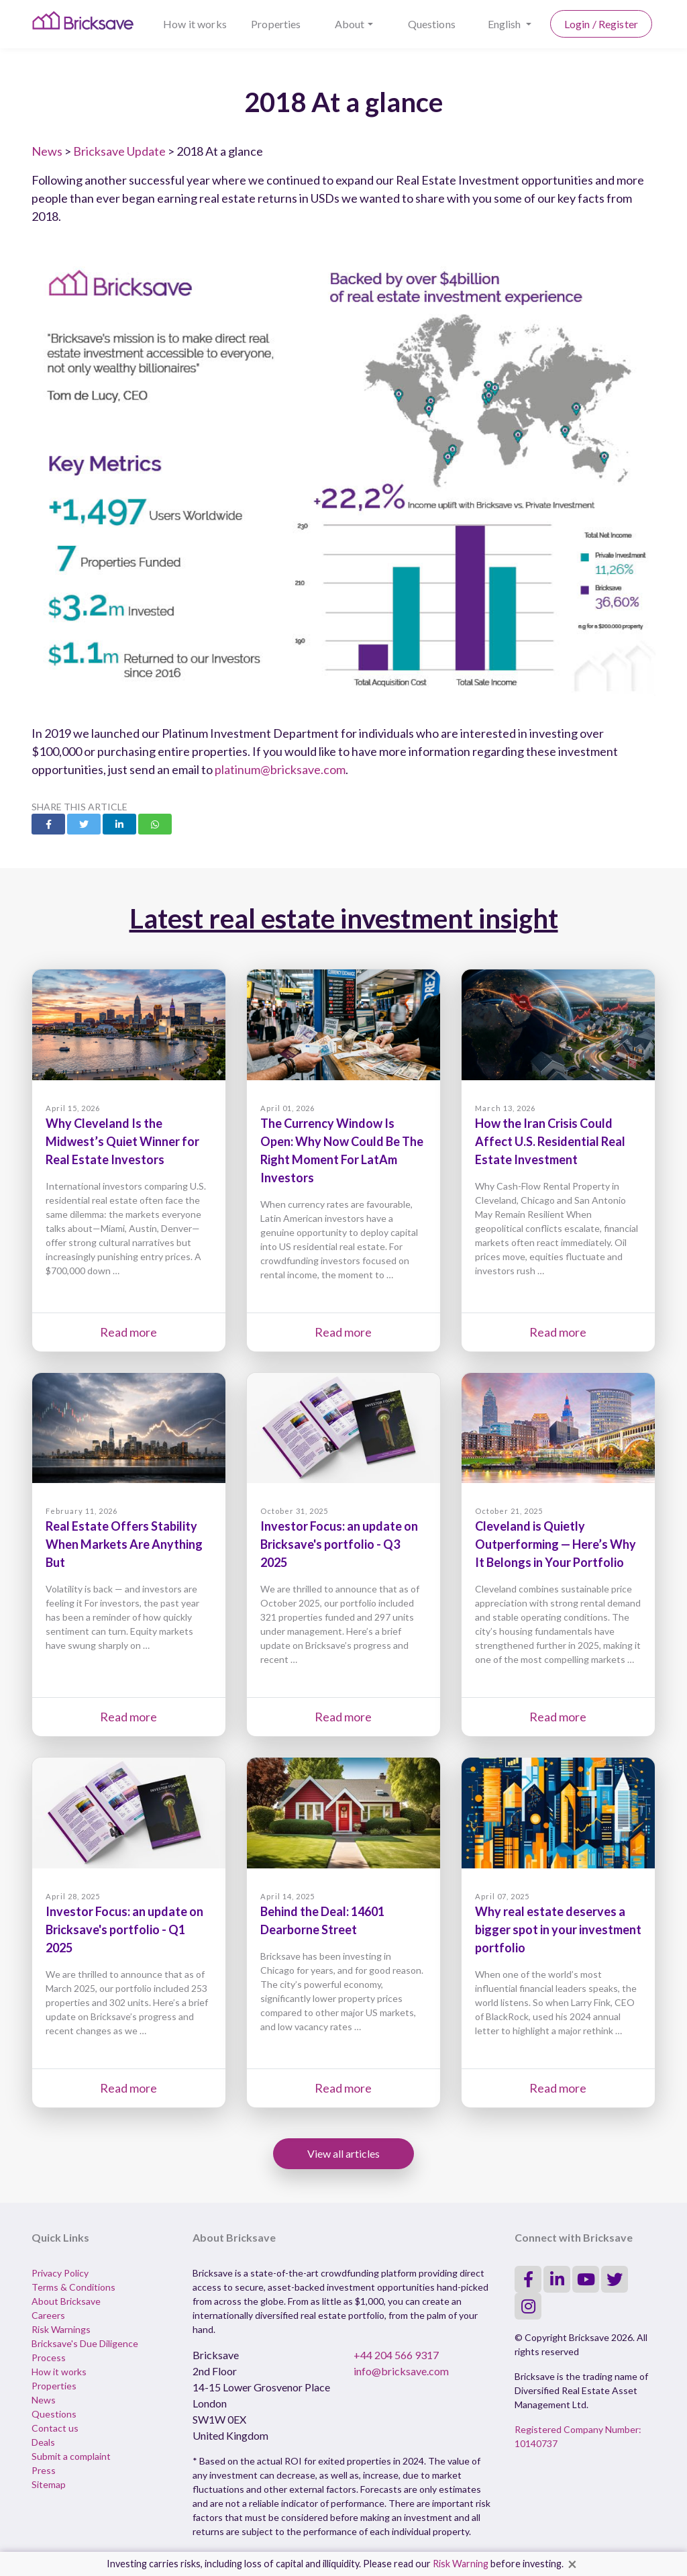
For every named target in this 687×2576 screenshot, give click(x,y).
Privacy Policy (60, 2273)
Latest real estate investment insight (343, 918)
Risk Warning (460, 2563)
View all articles (343, 2153)
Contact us (55, 2428)
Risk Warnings (61, 2329)
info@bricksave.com (401, 2371)
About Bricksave (66, 2301)
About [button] (350, 23)
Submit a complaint (71, 2456)
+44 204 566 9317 (396, 2354)
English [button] (505, 23)
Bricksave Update (119, 151)
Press (44, 2470)
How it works (195, 23)
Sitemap (49, 2484)
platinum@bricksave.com (280, 769)
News (47, 151)
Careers (48, 2315)
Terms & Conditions (73, 2287)
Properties (276, 23)
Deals (43, 2442)
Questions (432, 23)
